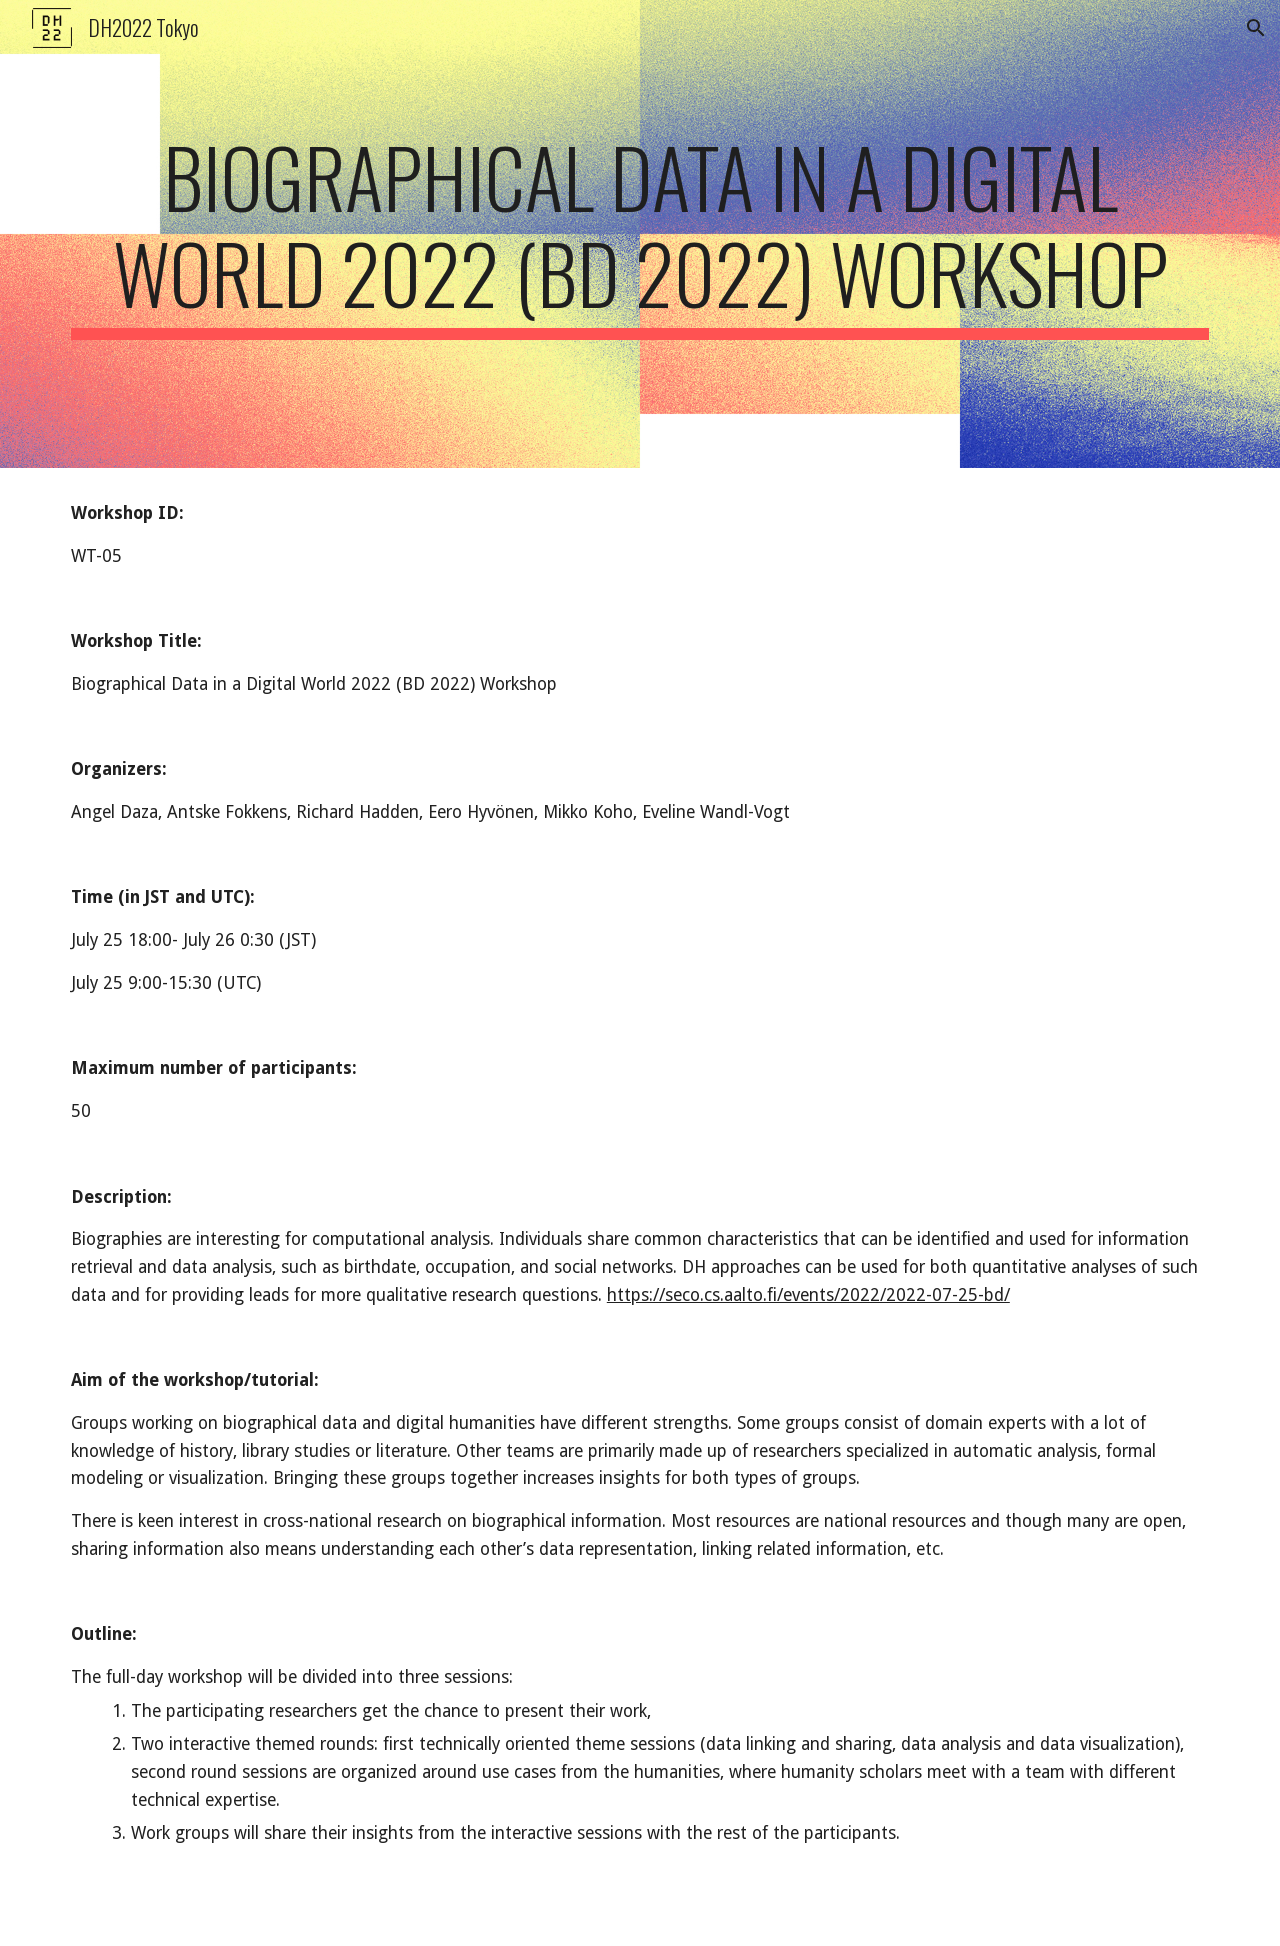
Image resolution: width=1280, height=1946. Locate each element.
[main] (640, 234)
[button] (1256, 28)
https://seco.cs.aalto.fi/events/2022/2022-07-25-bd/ (808, 1295)
